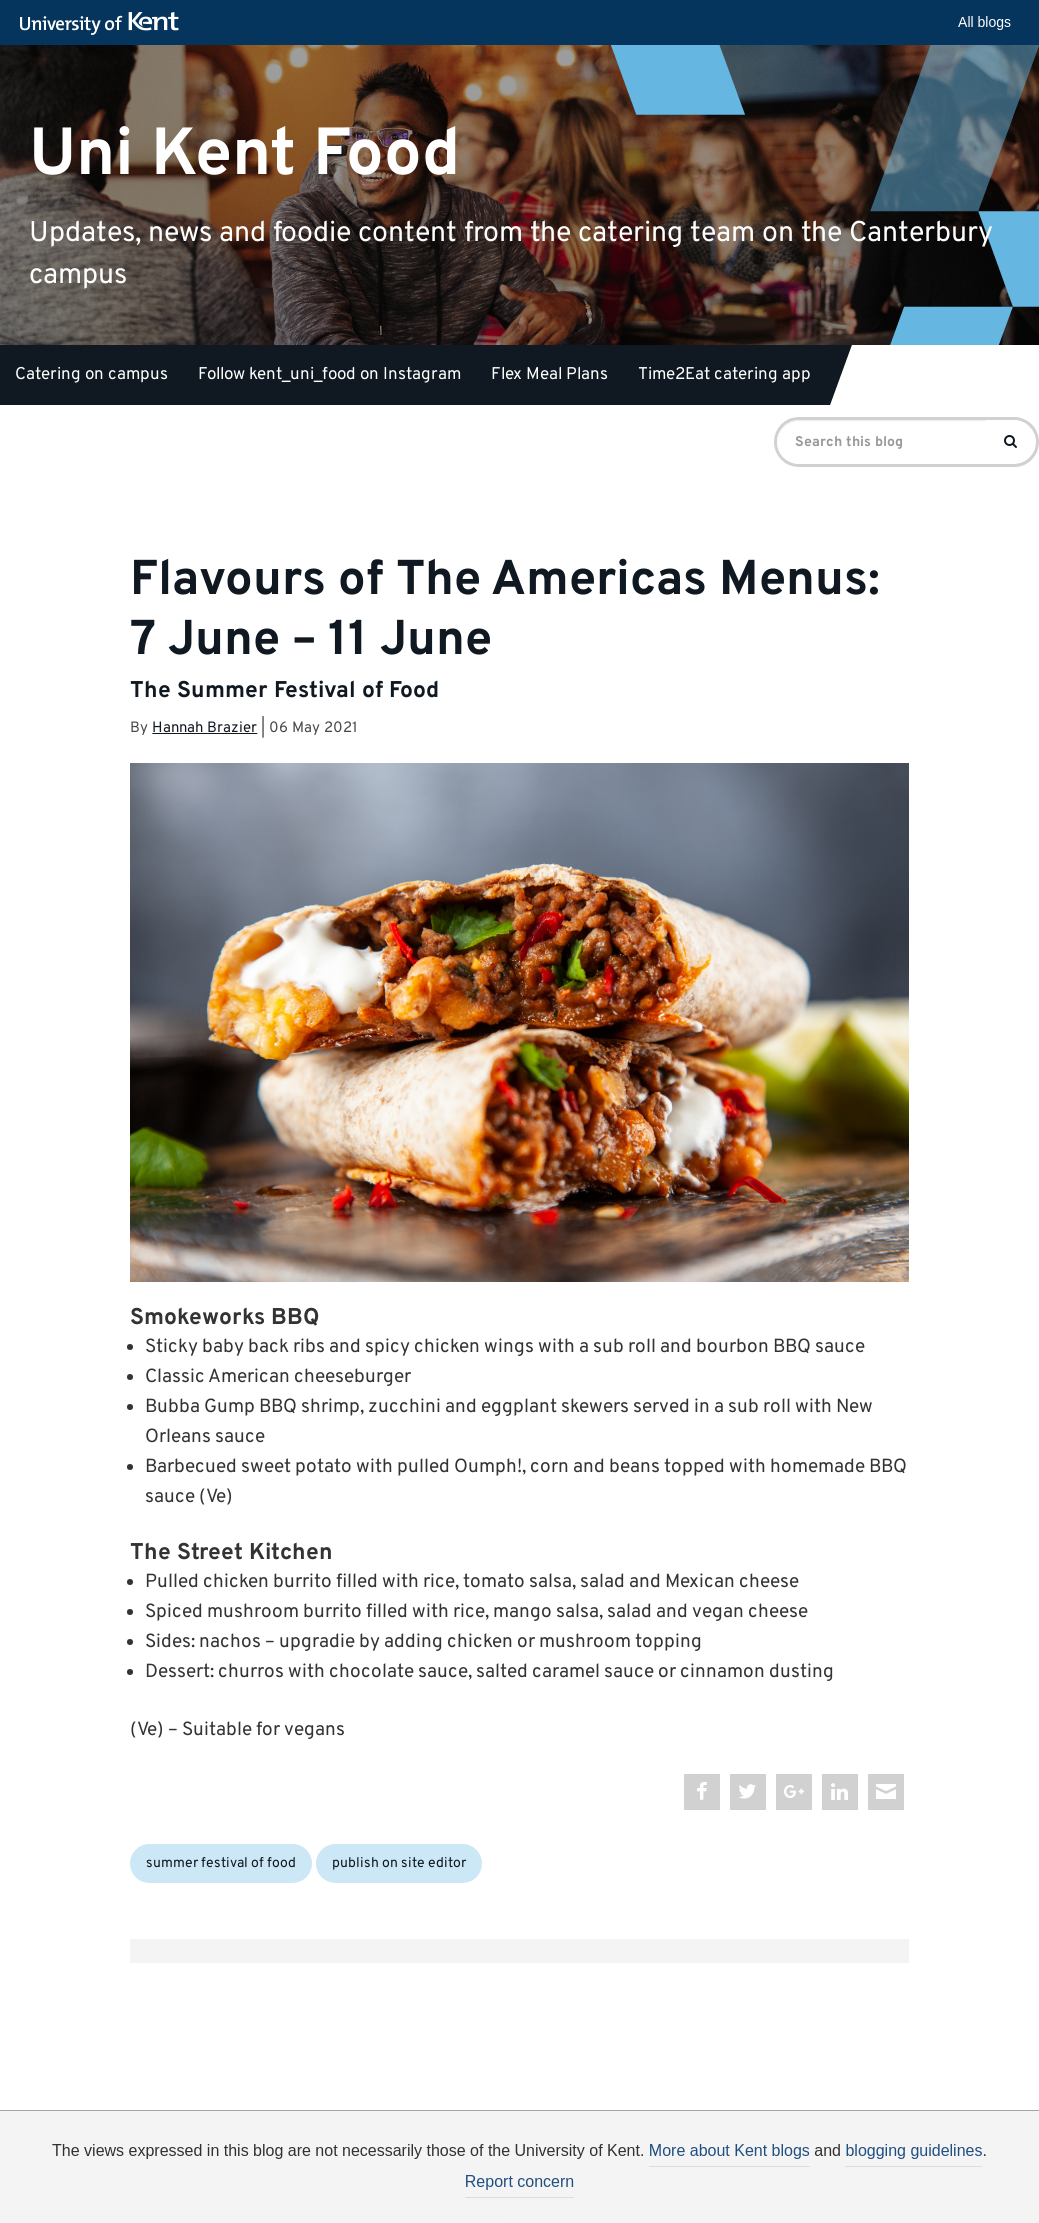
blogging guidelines (913, 2150)
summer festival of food (221, 1863)
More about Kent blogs (729, 2150)
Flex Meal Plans (549, 375)
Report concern (519, 2181)
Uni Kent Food (244, 154)
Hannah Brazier (204, 728)
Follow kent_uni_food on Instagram (329, 375)
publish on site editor (399, 1863)
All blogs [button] (984, 22)
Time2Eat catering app (724, 375)
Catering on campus (91, 375)
